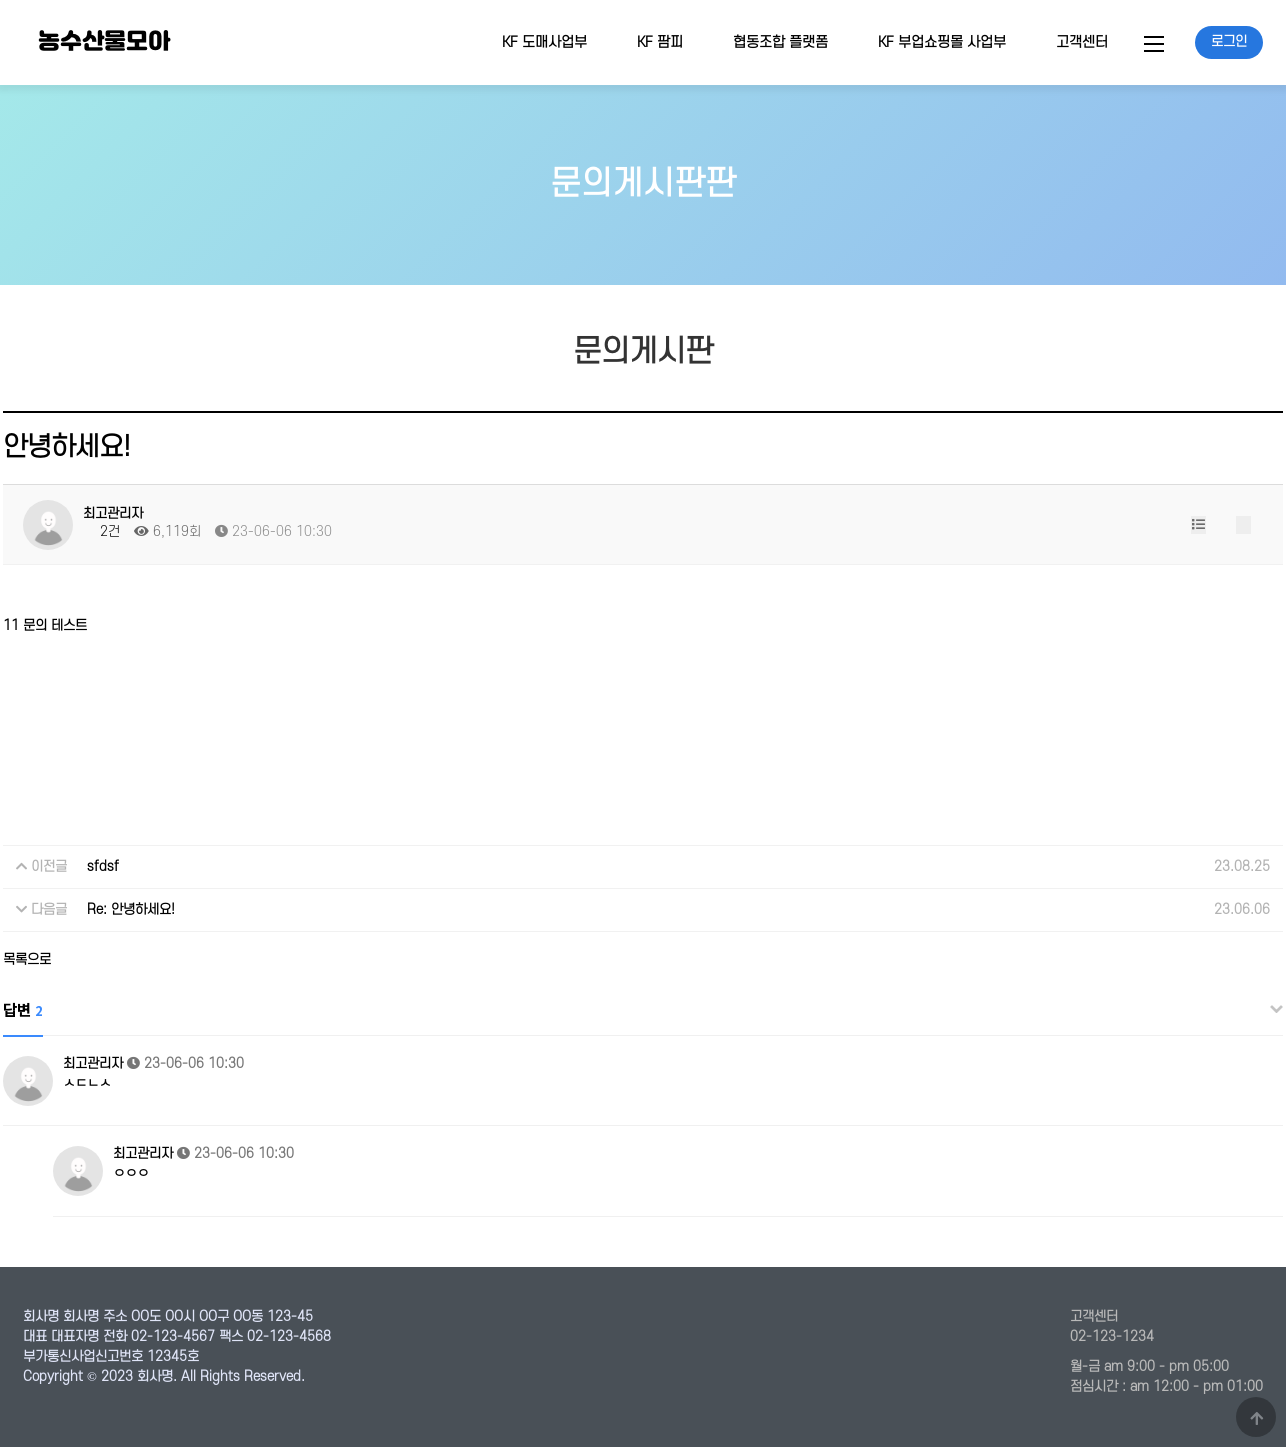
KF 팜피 (660, 42)
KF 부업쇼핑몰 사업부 (942, 42)
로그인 (1229, 41)
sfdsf (103, 866)
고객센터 (1082, 42)
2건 (101, 531)
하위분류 (597, 42)
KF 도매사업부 (544, 42)
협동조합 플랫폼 (780, 42)
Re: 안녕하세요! (131, 909)
